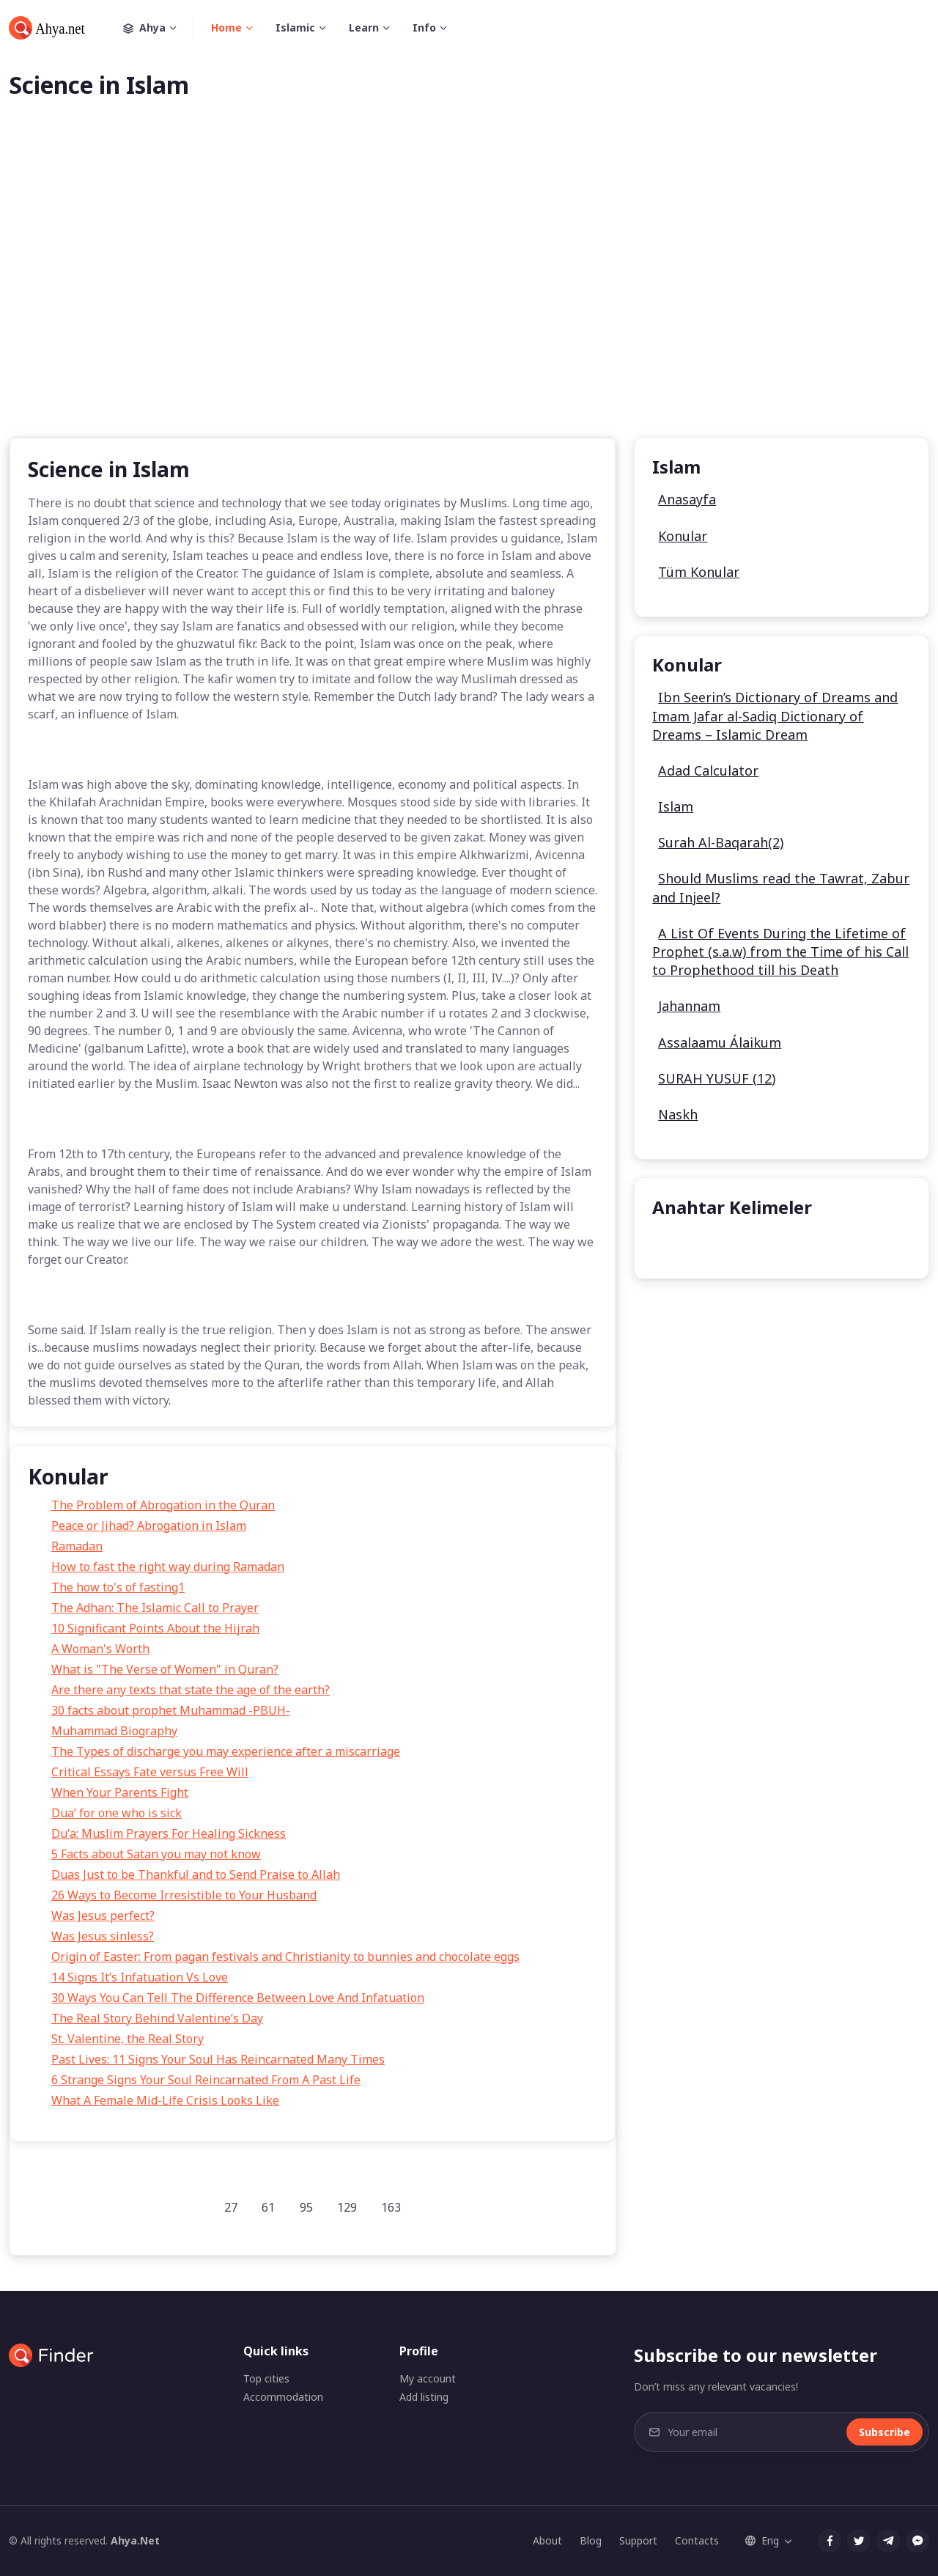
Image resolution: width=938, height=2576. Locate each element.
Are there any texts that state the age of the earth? (190, 1690)
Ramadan (77, 1546)
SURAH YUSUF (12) (716, 1078)
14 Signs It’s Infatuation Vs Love (139, 1977)
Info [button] (424, 27)
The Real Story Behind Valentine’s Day (157, 2018)
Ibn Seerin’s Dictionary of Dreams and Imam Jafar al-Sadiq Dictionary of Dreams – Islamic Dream (775, 715)
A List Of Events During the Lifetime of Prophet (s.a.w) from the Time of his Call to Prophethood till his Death (780, 951)
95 (306, 2207)
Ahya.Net (135, 2540)
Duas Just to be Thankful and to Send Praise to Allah (195, 1874)
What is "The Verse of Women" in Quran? (164, 1669)
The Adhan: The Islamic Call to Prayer (155, 1608)
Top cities (266, 2378)
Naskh (678, 1114)
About (547, 2540)
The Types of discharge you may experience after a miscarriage (225, 1751)
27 (230, 2207)
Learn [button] (364, 27)
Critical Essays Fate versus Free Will (149, 1772)
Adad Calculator (708, 770)
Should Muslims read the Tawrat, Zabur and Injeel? (780, 887)
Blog (591, 2540)
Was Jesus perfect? (103, 1915)
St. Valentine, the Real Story (127, 2039)
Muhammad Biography (114, 1731)
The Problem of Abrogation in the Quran (163, 1505)
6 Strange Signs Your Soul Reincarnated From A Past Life (206, 2080)
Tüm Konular (698, 572)
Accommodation (283, 2397)
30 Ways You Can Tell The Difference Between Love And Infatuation (237, 1998)
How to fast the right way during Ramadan (167, 1567)
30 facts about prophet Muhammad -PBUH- (170, 1710)
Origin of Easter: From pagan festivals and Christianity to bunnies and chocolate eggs (285, 1956)
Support (638, 2540)
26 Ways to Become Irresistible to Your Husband (184, 1895)
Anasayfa (687, 499)
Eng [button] (762, 2540)
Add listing (423, 2397)
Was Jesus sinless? (102, 1936)
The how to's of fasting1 (118, 1587)
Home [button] (226, 27)
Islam (675, 806)
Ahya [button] (158, 28)
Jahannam (689, 1006)
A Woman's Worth (100, 1649)
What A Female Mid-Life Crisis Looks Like (165, 2100)
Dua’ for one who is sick (116, 1813)
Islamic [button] (295, 27)
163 (391, 2207)
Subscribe (884, 2432)
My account (427, 2378)
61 (268, 2207)
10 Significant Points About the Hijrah (155, 1628)
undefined (691, 1244)
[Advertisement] (469, 291)
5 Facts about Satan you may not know (156, 1854)
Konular (682, 536)
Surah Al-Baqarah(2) (720, 842)
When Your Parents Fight (119, 1792)
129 (347, 2207)
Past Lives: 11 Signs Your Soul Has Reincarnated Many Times (218, 2059)
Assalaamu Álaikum (719, 1042)
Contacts (697, 2540)
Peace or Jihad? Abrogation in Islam (148, 1525)
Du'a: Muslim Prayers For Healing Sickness (168, 1833)
